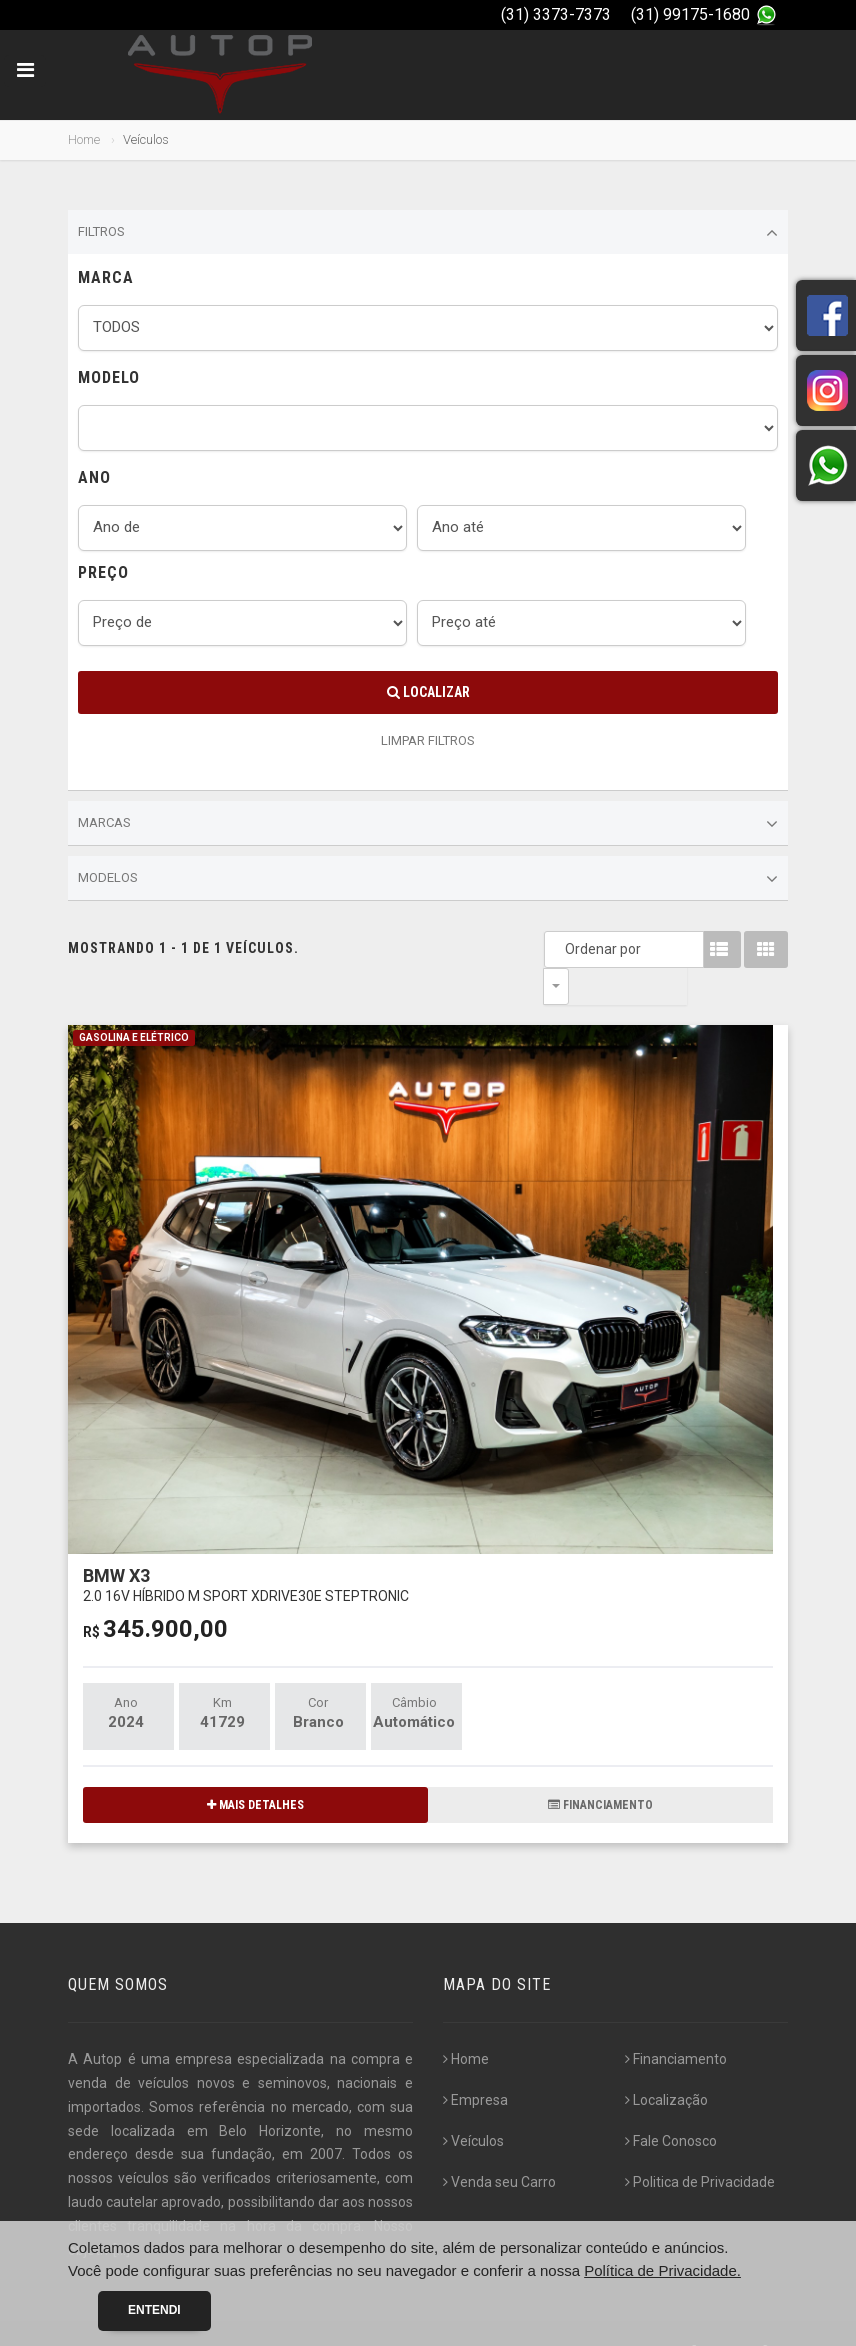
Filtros (428, 233)
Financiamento (676, 2022)
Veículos (473, 2104)
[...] (121, 2213)
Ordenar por (561, 949)
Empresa (475, 2063)
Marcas (428, 824)
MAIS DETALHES (255, 1768)
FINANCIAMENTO (600, 1768)
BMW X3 (246, 1547)
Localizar (428, 692)
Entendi (154, 2310)
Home (84, 139)
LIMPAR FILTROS (428, 740)
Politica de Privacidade (700, 2145)
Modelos (428, 879)
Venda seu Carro (499, 2145)
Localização (666, 2063)
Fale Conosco (671, 2104)
